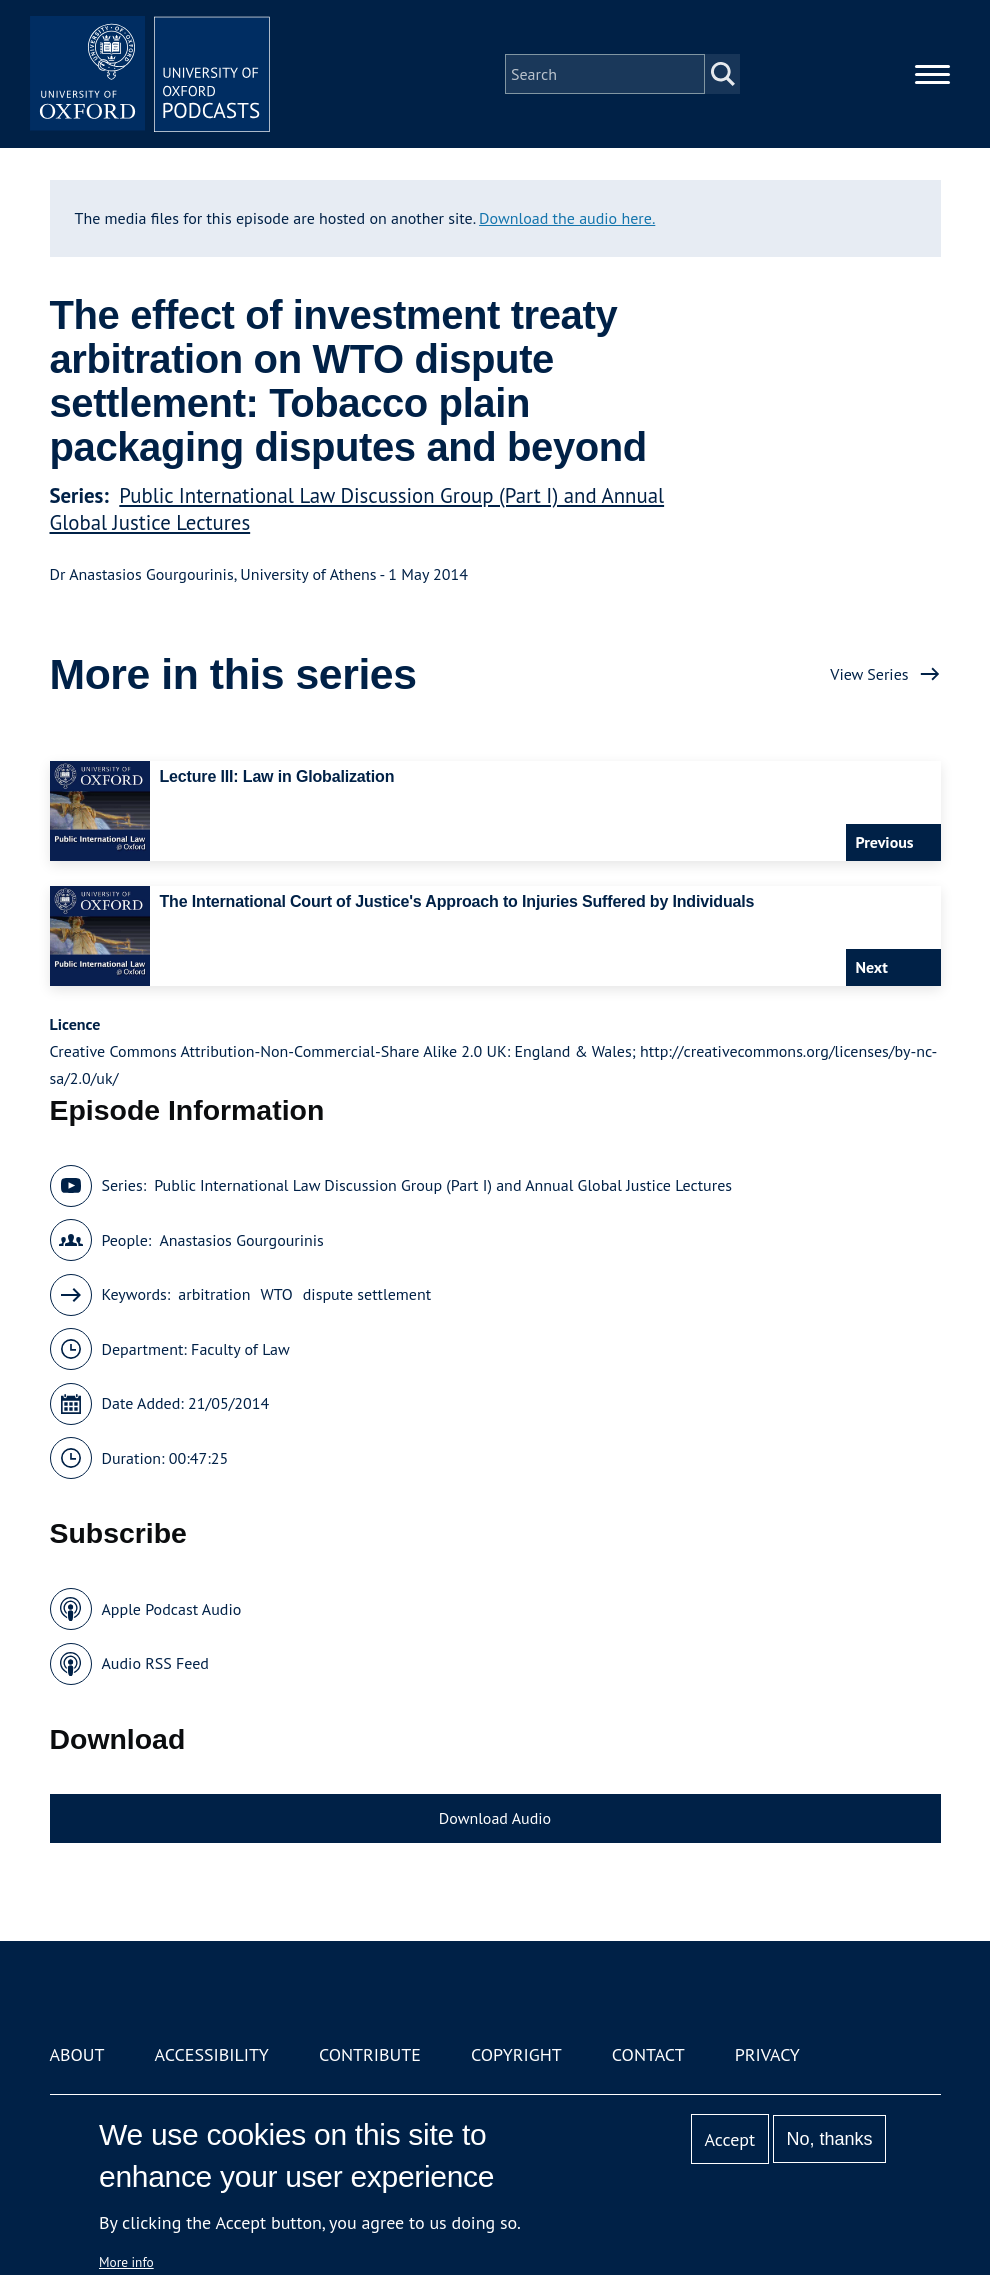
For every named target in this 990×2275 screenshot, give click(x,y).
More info (126, 2262)
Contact (648, 2054)
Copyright (516, 2054)
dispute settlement (367, 1294)
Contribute (370, 2054)
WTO (276, 1294)
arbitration (214, 1294)
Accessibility (212, 2054)
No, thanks (829, 2139)
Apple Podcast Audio (172, 1609)
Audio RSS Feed (155, 1663)
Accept (729, 2139)
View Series (869, 674)
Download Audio (495, 1818)
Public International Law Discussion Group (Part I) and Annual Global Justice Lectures (443, 1185)
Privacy (767, 2054)
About (77, 2054)
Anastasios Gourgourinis (241, 1240)
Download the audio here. (567, 218)
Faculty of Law (240, 1349)
